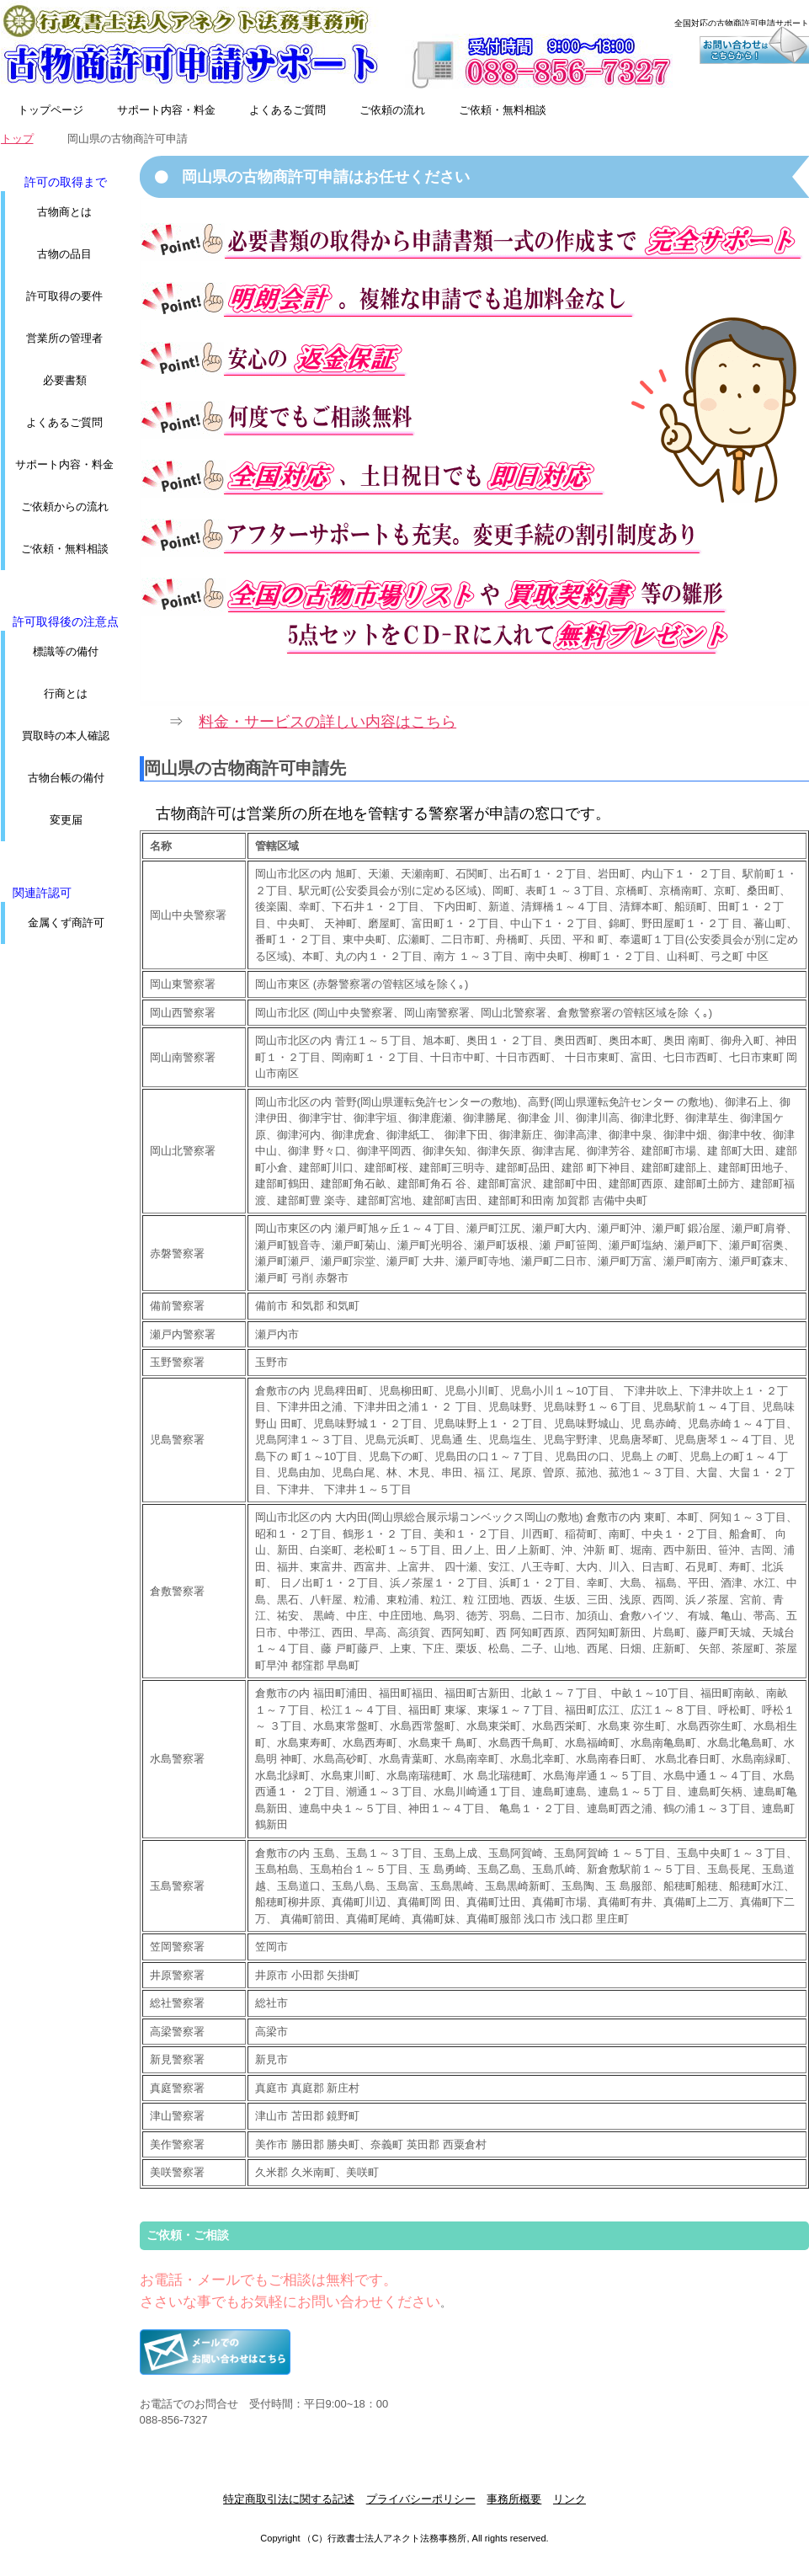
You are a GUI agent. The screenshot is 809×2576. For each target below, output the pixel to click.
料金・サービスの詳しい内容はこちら (327, 721)
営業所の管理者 (64, 338)
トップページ (50, 110)
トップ (17, 138)
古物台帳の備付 (66, 777)
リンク (569, 2499)
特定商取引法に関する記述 (288, 2499)
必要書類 (65, 380)
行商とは (66, 693)
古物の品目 (64, 254)
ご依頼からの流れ (65, 506)
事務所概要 (514, 2499)
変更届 (66, 819)
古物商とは (64, 211)
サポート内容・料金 (166, 110)
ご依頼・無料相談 (502, 110)
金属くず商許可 (66, 922)
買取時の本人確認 (65, 735)
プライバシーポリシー (421, 2499)
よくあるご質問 (287, 110)
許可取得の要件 (64, 296)
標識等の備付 (65, 651)
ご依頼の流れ (392, 110)
